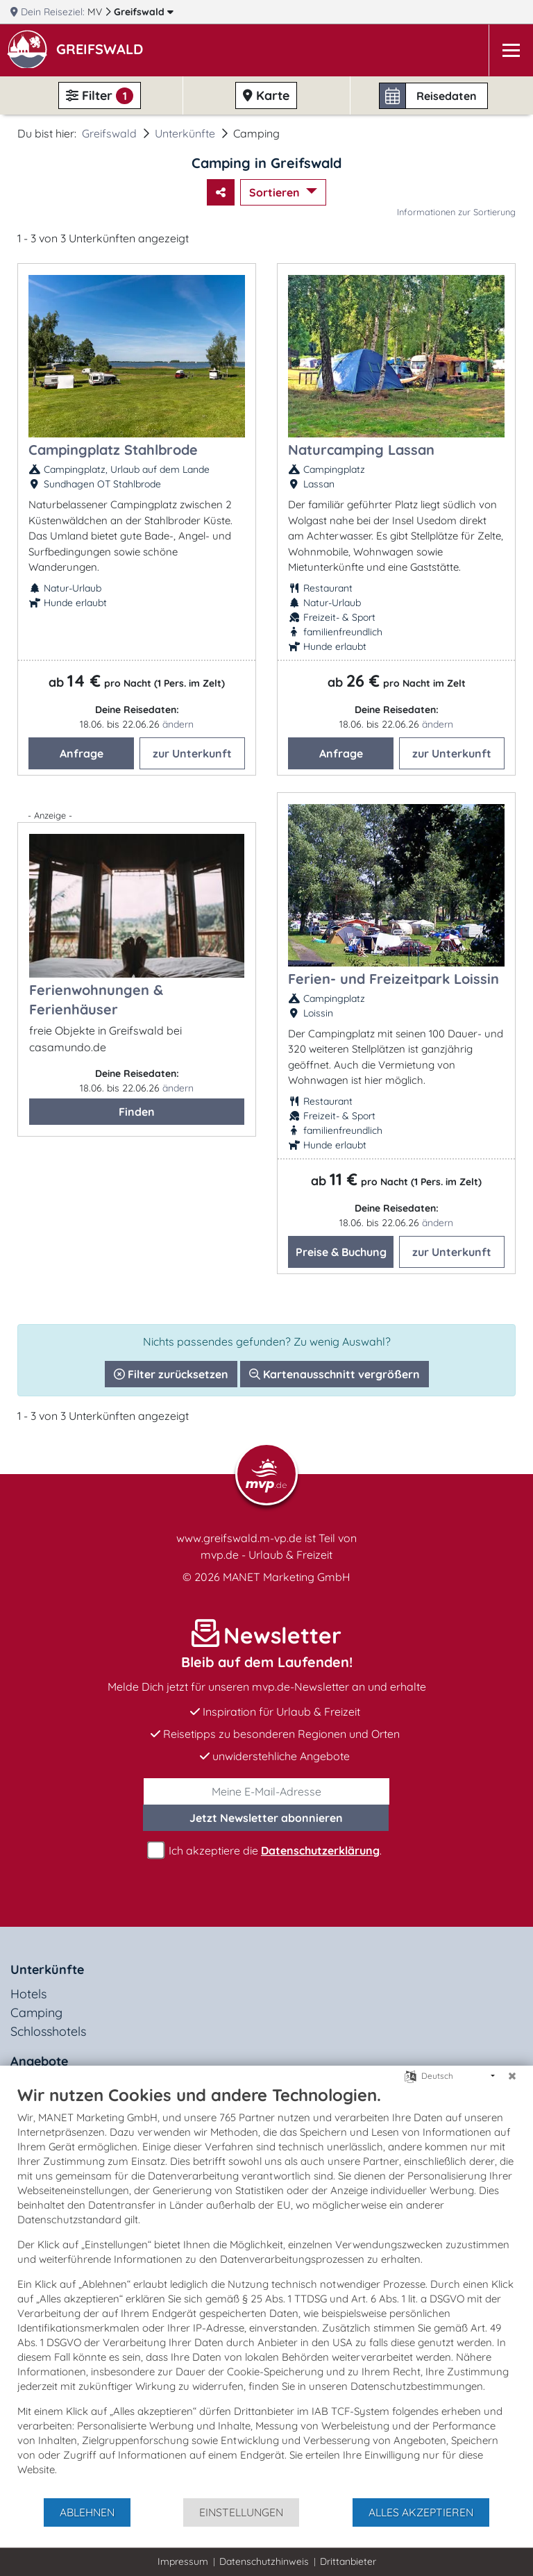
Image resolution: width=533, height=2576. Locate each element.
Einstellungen (241, 2512)
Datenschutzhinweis (264, 2561)
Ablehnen (87, 2512)
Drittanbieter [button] (348, 2561)
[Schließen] (512, 2076)
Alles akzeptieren (421, 2512)
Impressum (183, 2561)
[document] (266, 2290)
